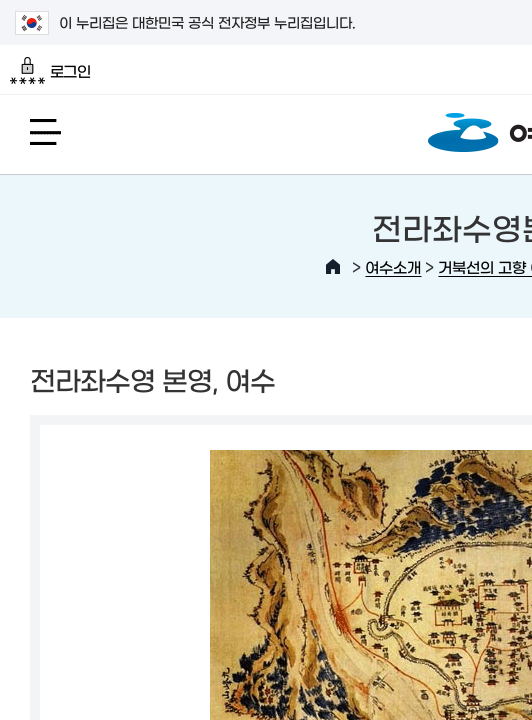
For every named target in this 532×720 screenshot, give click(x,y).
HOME (333, 267)
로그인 (50, 71)
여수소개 (393, 266)
